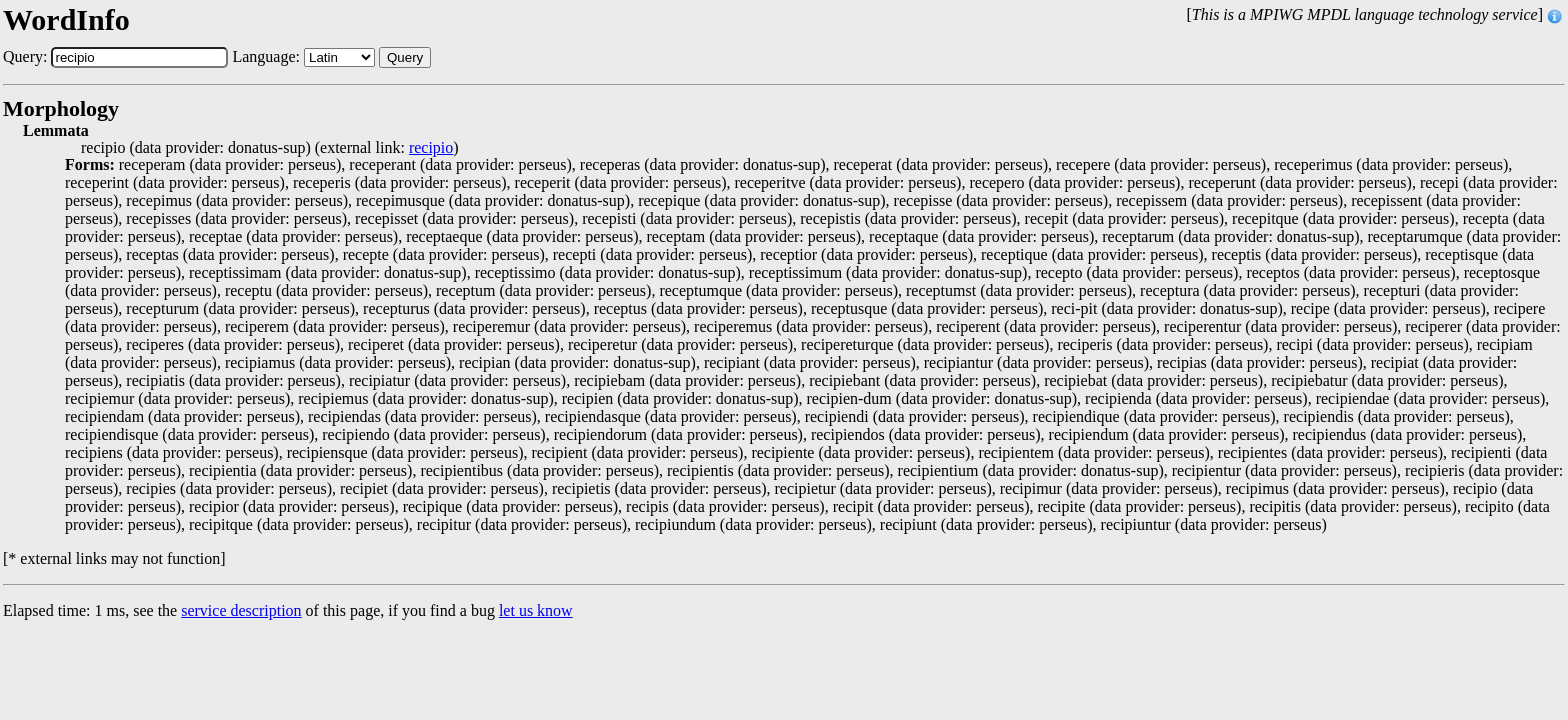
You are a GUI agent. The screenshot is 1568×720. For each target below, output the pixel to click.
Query (405, 57)
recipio (431, 148)
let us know (536, 610)
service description (241, 610)
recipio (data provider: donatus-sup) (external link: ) (270, 148)
